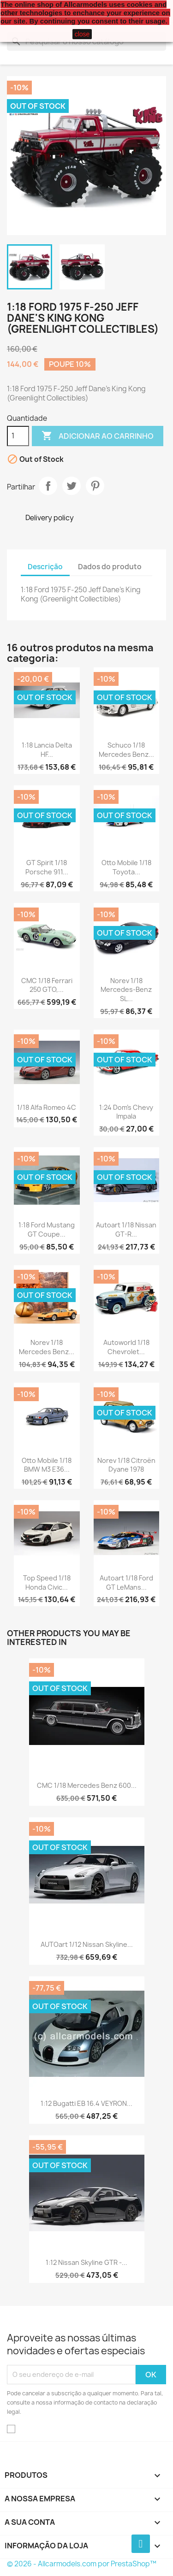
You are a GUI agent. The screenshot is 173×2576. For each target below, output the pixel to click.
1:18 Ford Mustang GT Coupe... (46, 1229)
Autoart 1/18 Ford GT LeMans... (126, 1583)
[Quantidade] (18, 436)
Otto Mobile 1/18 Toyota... (126, 867)
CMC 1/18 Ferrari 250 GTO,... (46, 985)
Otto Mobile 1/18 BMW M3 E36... (47, 1465)
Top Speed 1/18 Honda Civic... (47, 1583)
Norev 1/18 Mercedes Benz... (46, 1347)
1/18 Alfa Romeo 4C (46, 1107)
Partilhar (48, 486)
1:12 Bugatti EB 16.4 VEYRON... (86, 2103)
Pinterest (95, 486)
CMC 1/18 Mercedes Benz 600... (87, 1785)
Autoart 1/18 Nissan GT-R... (126, 1229)
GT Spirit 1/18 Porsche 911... (46, 867)
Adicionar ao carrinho (98, 436)
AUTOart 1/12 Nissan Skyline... (87, 1944)
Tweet (71, 486)
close (82, 34)
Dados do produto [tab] (110, 567)
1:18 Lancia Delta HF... (47, 750)
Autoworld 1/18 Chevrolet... (126, 1347)
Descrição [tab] (45, 567)
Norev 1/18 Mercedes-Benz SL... (126, 989)
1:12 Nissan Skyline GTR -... (86, 2262)
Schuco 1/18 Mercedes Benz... (126, 750)
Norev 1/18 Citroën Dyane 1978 (126, 1465)
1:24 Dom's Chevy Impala (126, 1112)
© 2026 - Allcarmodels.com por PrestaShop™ (81, 2564)
